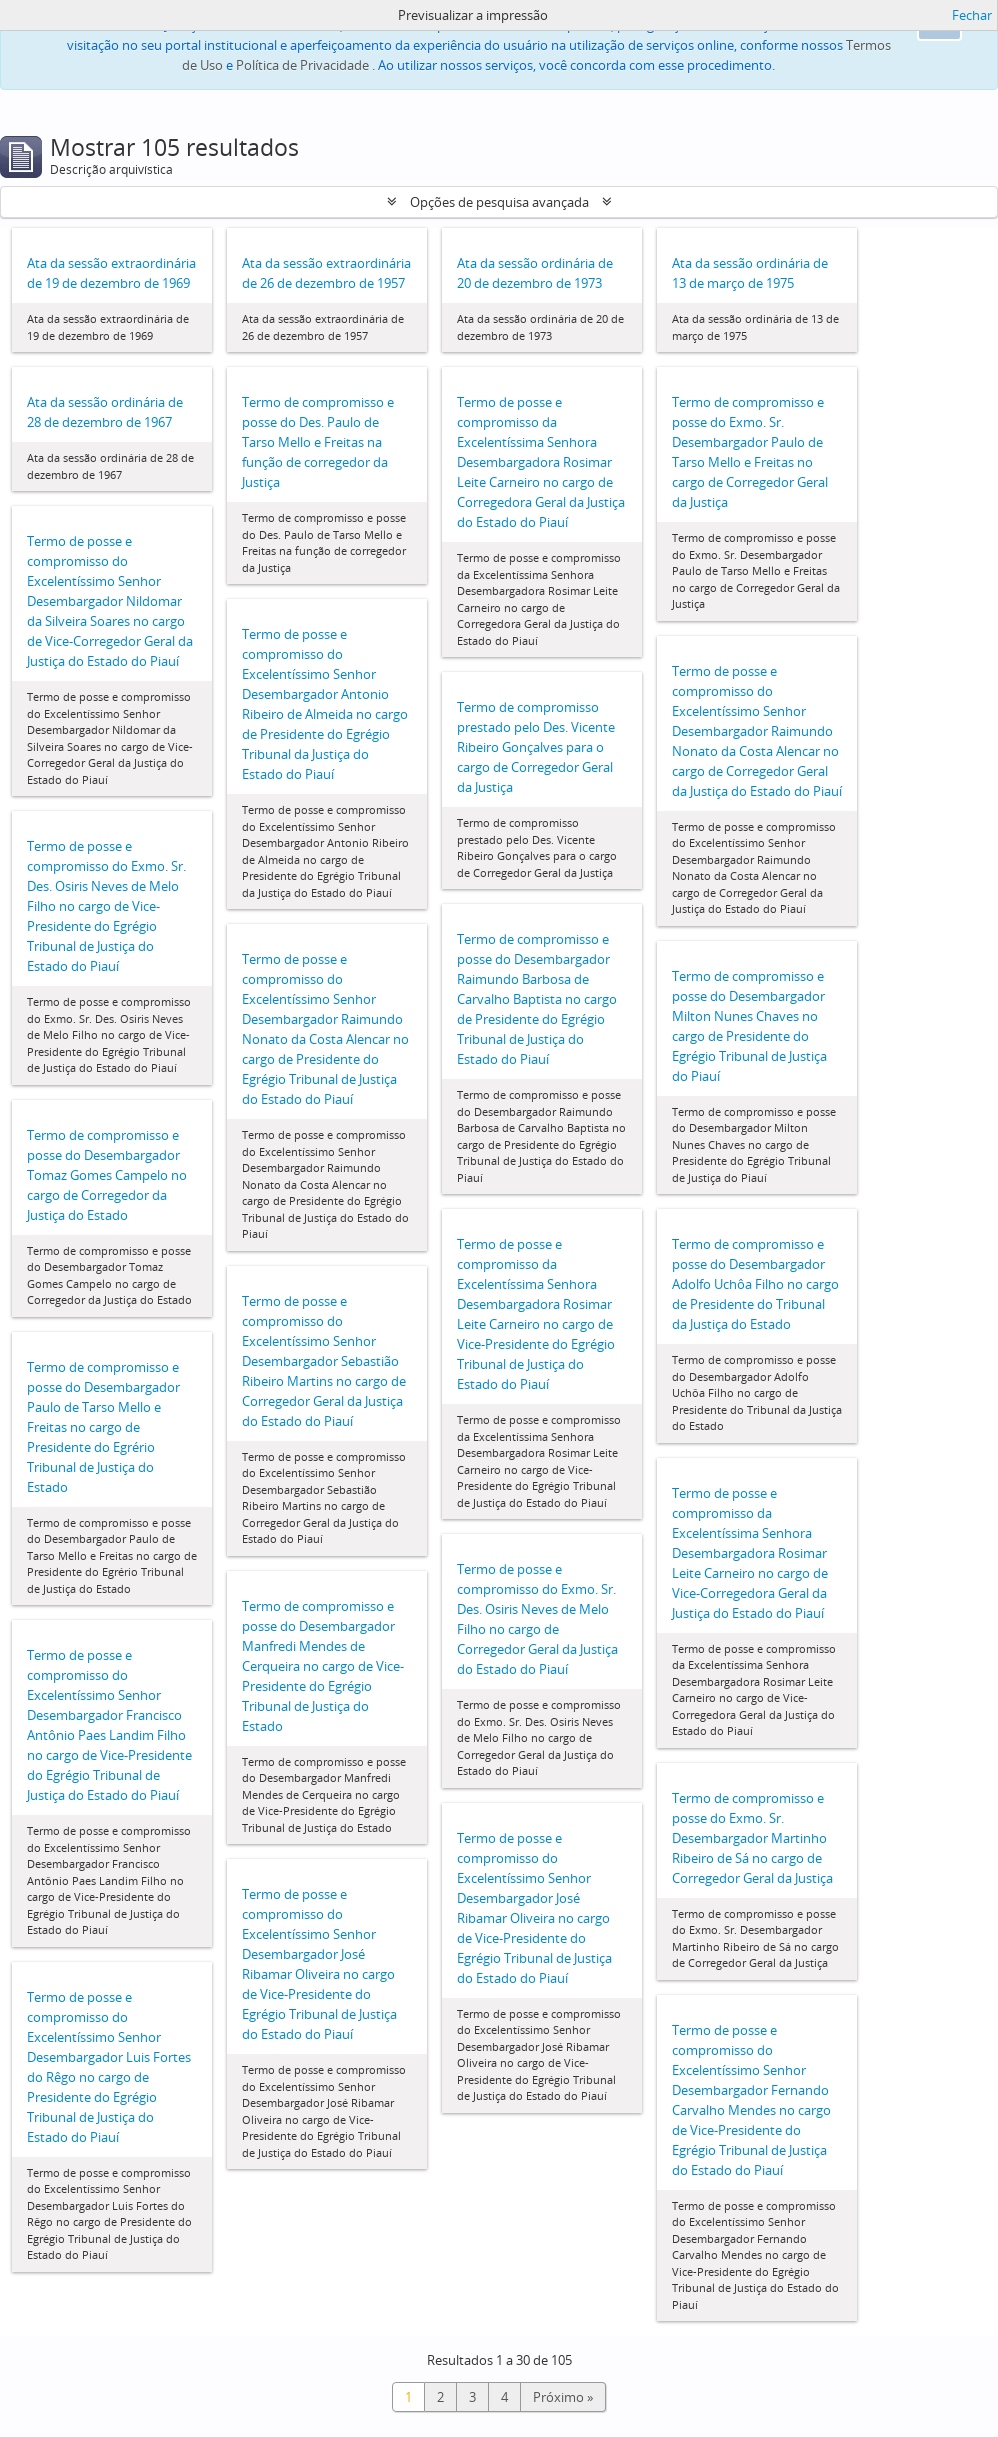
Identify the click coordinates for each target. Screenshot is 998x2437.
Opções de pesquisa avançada (499, 202)
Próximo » (563, 2397)
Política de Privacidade (302, 65)
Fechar (972, 15)
